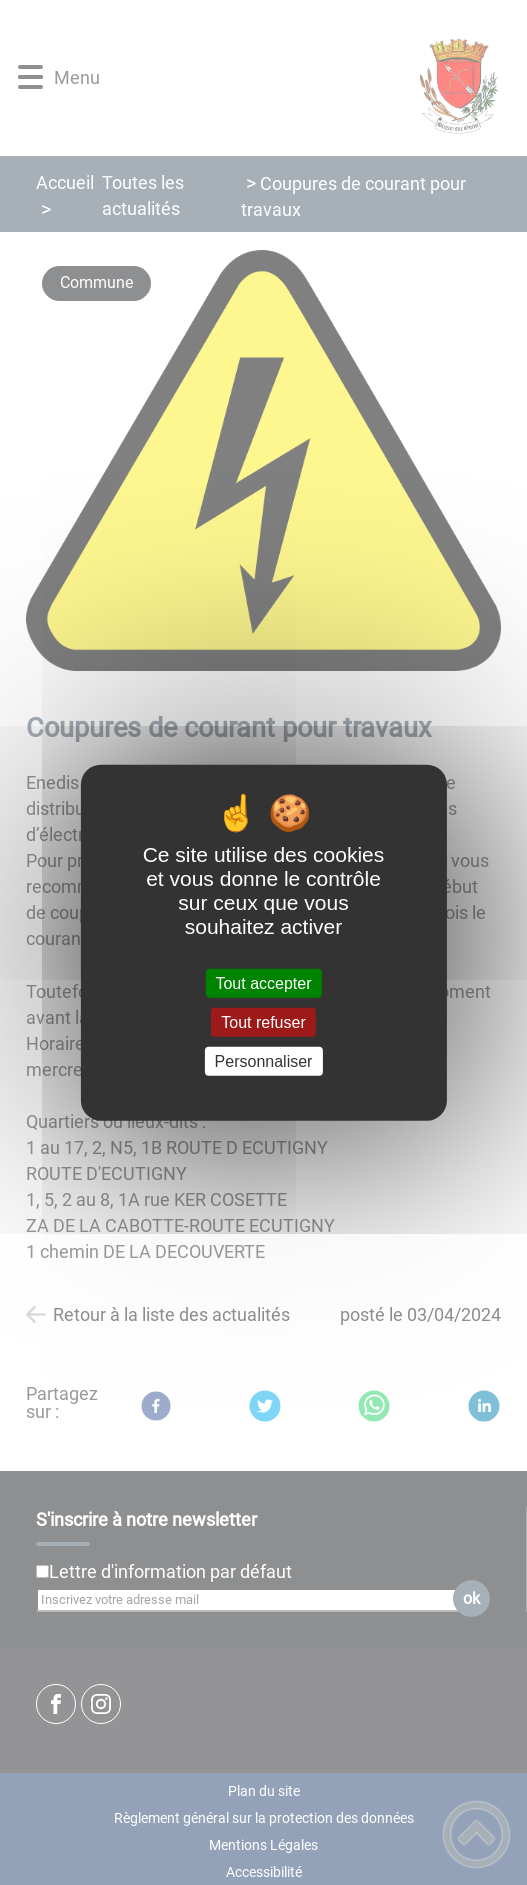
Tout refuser (263, 1021)
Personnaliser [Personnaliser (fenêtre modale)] (264, 1061)
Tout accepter (263, 982)
